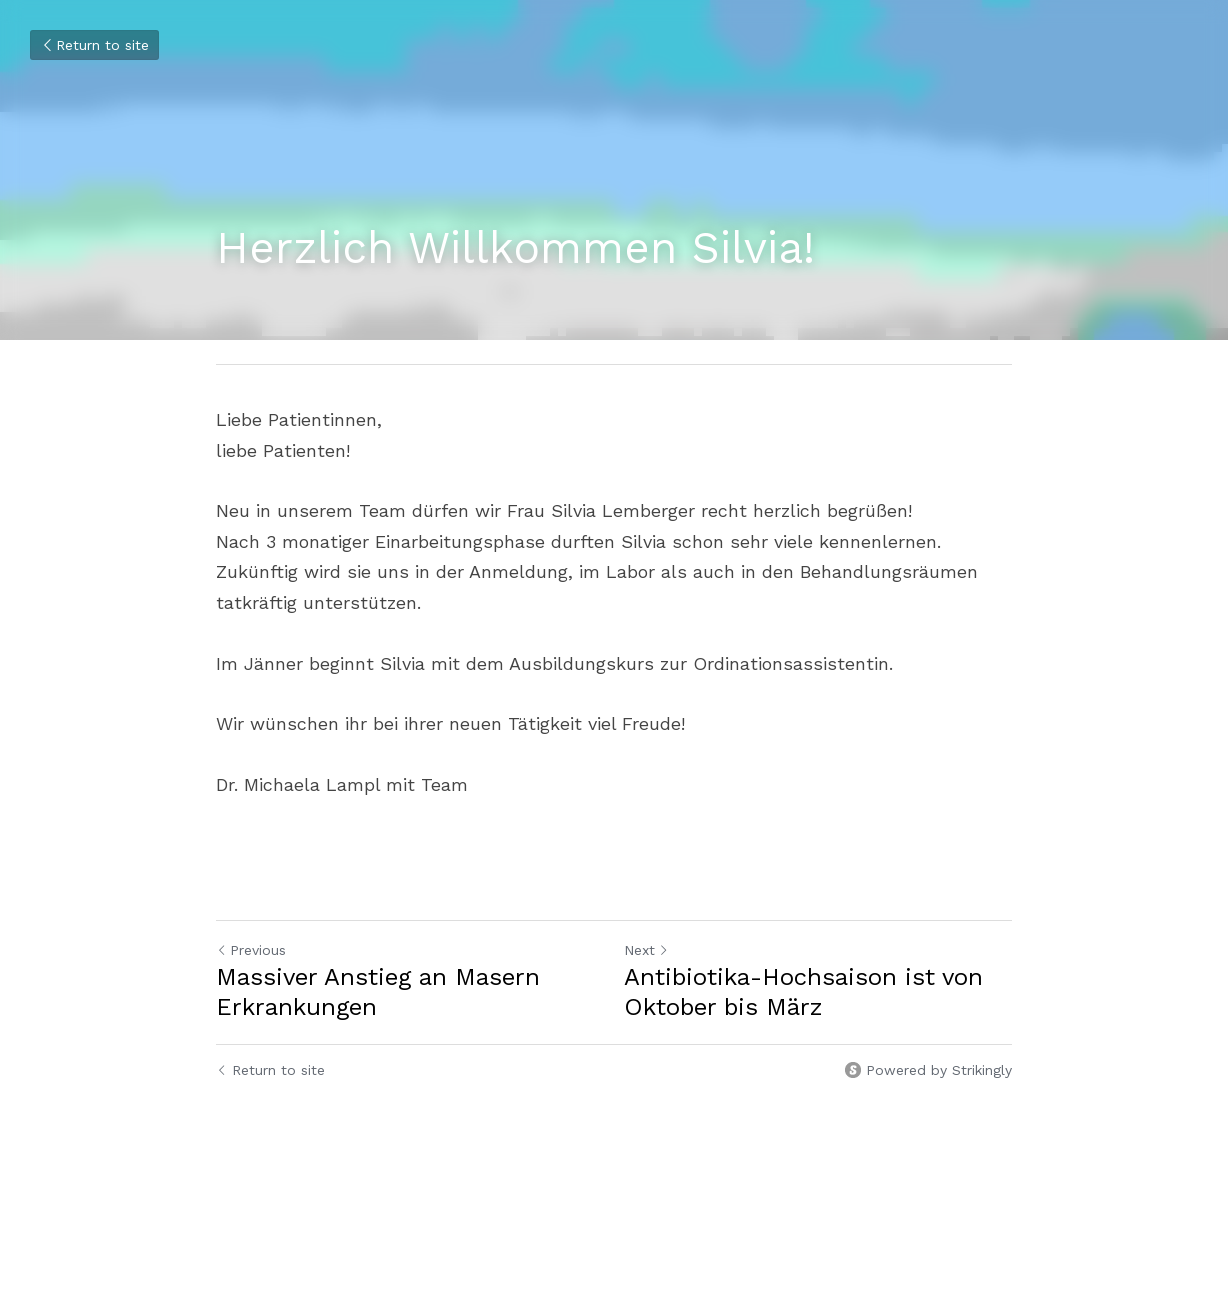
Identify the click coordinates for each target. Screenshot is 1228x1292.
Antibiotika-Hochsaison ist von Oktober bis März (803, 992)
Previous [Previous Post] (251, 950)
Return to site (94, 45)
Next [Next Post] (646, 950)
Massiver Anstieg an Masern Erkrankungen (378, 992)
